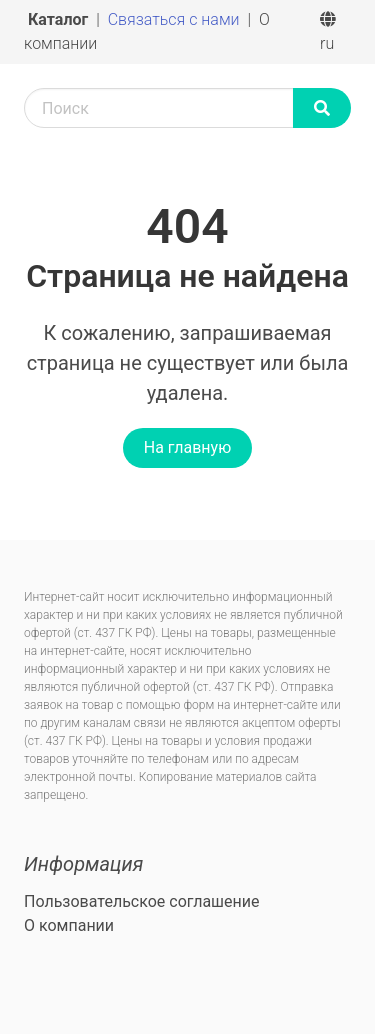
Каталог (60, 19)
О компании (69, 925)
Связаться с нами (176, 19)
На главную (187, 447)
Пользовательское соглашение (142, 901)
